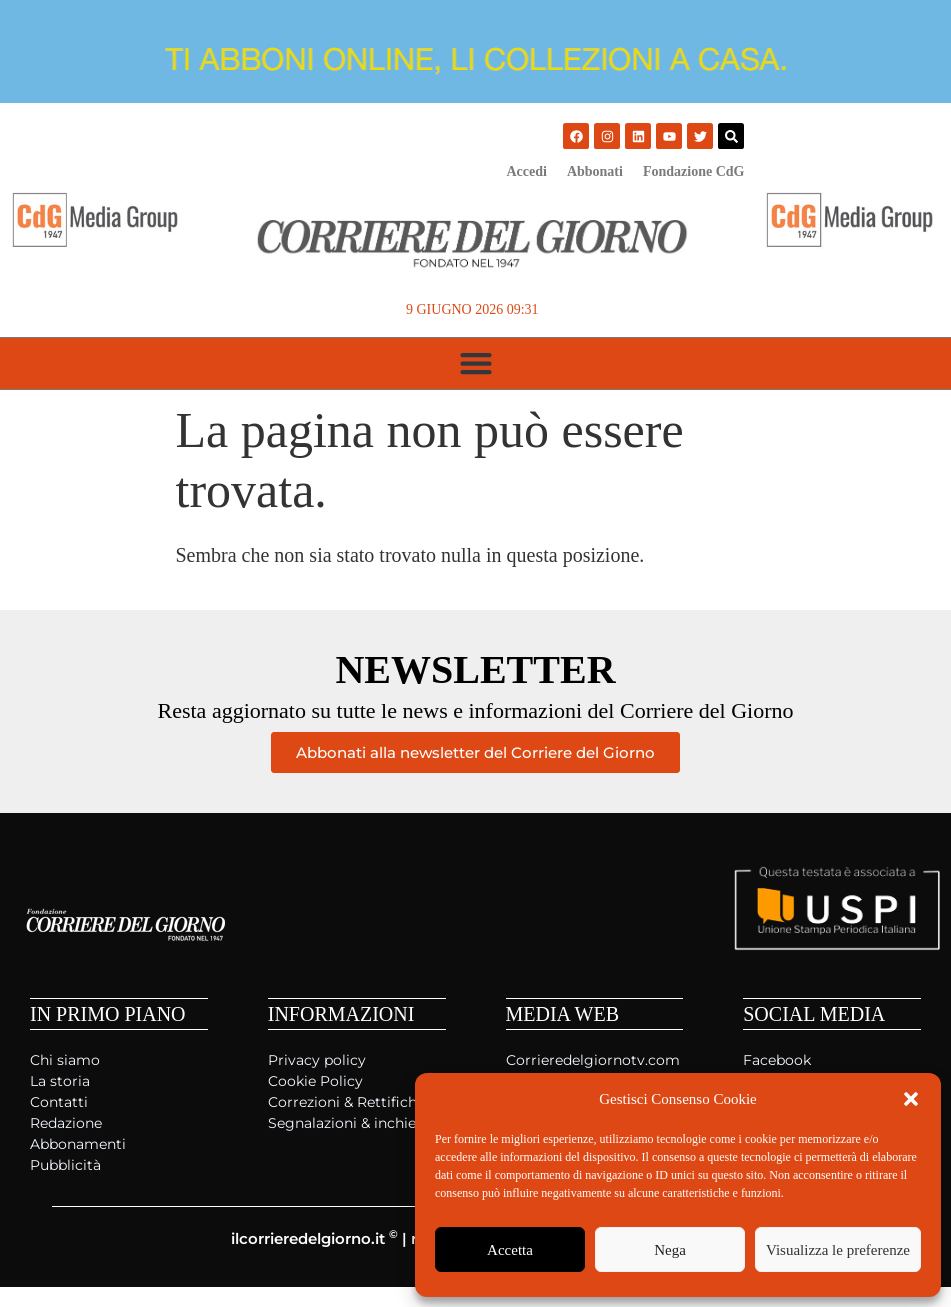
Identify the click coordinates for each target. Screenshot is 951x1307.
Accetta (510, 1250)
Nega (670, 1250)
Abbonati (595, 171)
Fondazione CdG (694, 171)
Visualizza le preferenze (838, 1250)
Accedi (526, 171)
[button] (911, 1099)
